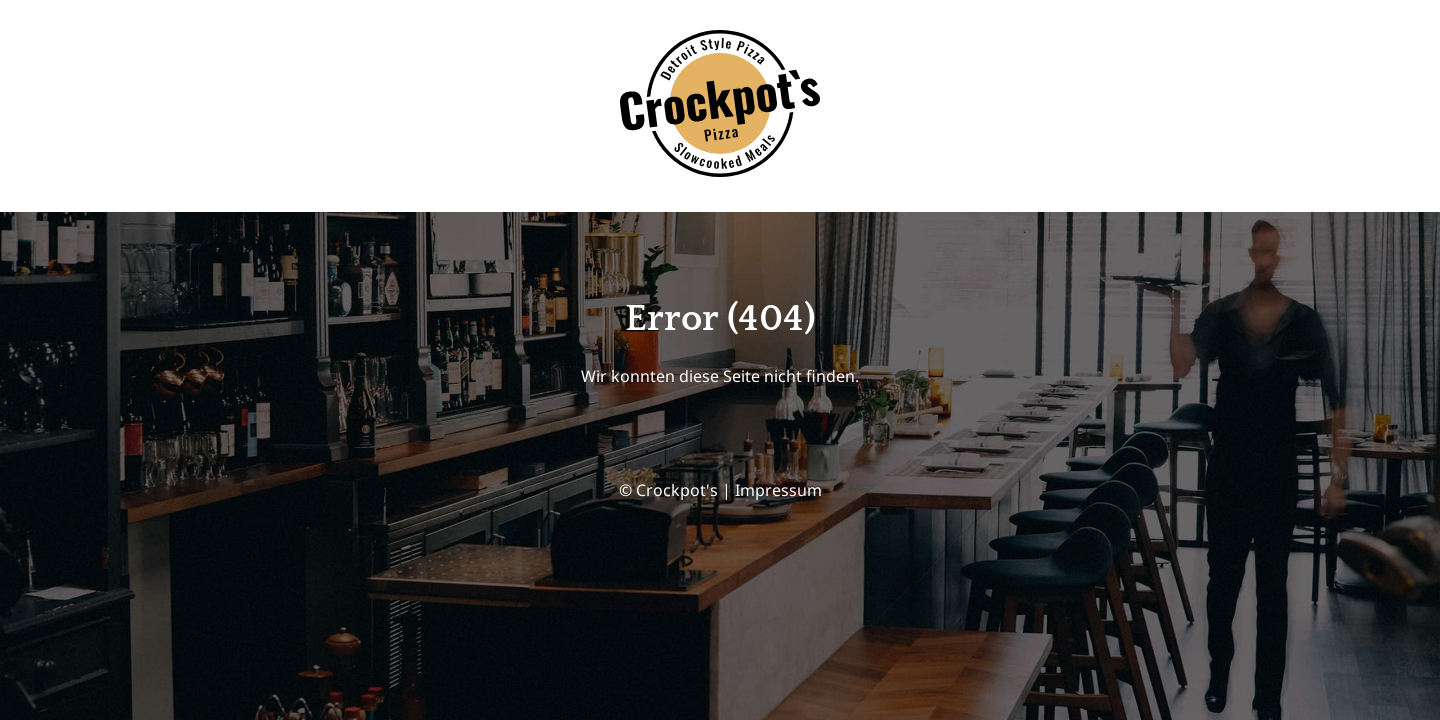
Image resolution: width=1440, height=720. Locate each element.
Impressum (778, 490)
